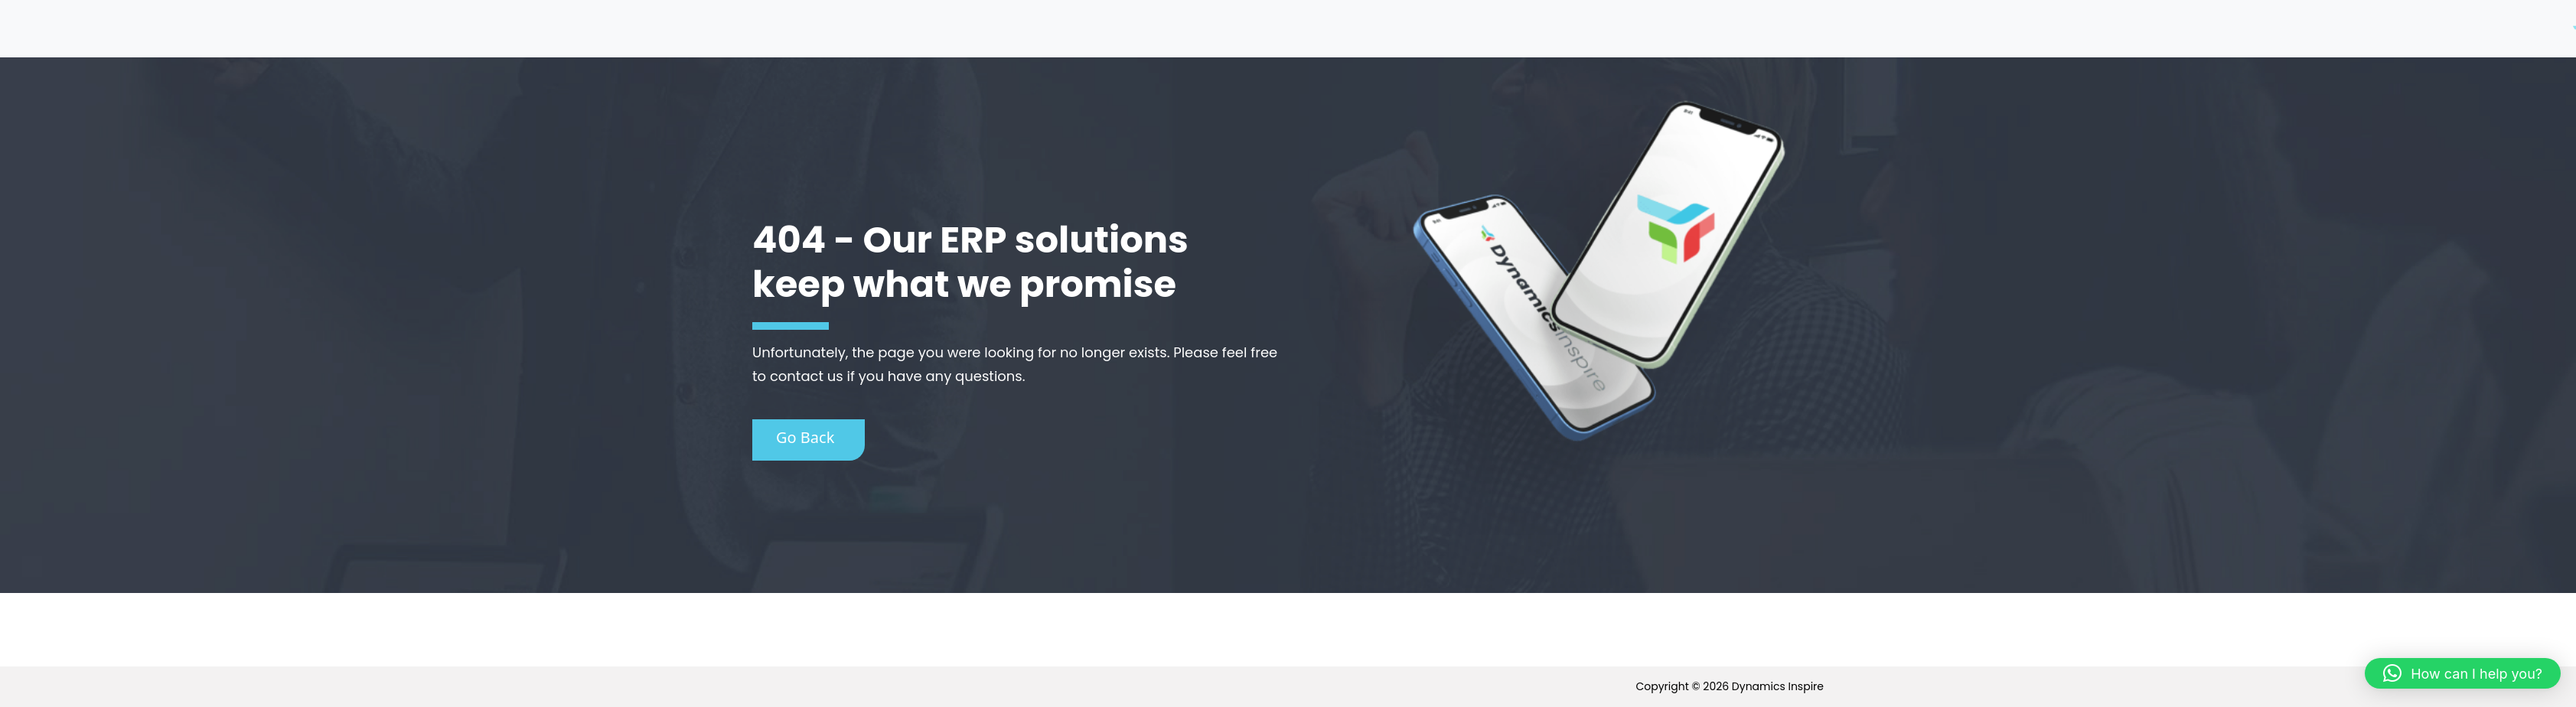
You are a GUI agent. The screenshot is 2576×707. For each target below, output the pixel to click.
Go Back (805, 437)
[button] (2463, 673)
